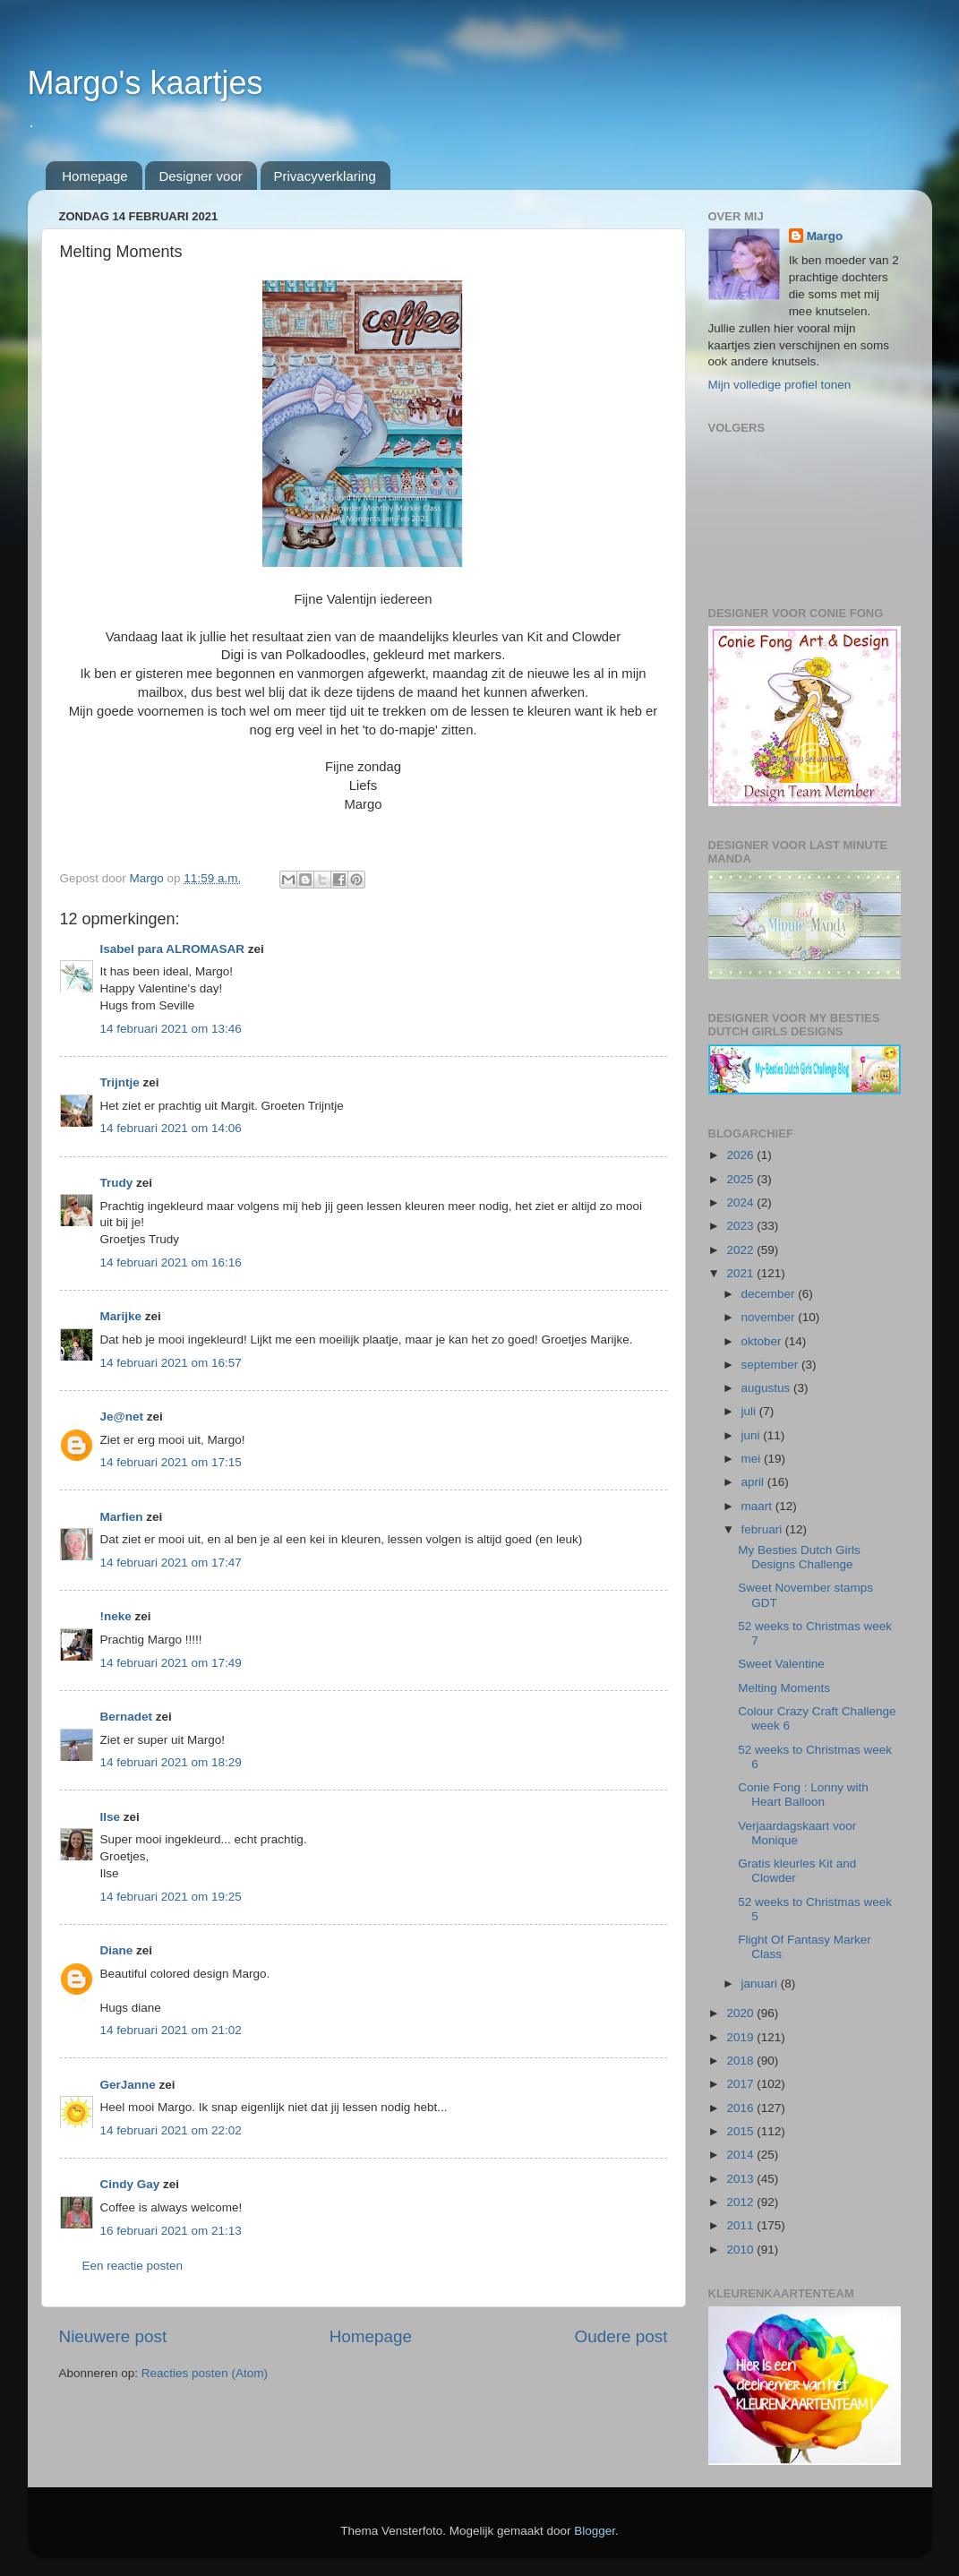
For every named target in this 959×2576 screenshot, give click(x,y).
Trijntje (120, 1082)
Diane (116, 1950)
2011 (741, 2225)
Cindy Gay (130, 2184)
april (754, 1482)
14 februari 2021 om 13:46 (171, 1028)
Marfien (121, 1517)
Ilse (110, 1817)
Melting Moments (784, 1688)
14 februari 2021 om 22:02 (171, 2130)
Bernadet (126, 1716)
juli (750, 1411)
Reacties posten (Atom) (204, 2373)
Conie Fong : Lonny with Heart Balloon (803, 1794)
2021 (741, 1273)
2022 (741, 1250)
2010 (741, 2249)
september (771, 1364)
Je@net (121, 1416)
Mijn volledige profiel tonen (780, 384)
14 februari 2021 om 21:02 (171, 2030)
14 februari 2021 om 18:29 (171, 1762)
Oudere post (621, 2336)
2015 (741, 2131)
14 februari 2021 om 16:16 (171, 1262)
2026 (741, 1155)
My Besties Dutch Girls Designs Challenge (799, 1557)
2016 (741, 2108)
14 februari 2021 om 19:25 (171, 1896)
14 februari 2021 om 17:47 (171, 1562)
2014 (741, 2154)
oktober (763, 1341)
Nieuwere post (113, 2336)
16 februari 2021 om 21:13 (171, 2230)
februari (763, 1529)
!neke (116, 1616)
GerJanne (128, 2084)
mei (753, 1458)
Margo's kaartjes (145, 82)
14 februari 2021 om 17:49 (171, 1663)
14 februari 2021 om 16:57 (171, 1363)
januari (761, 1983)
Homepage (94, 176)
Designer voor (200, 176)
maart (758, 1506)
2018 (741, 2060)
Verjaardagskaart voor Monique (797, 1833)
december (770, 1294)
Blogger (594, 2530)
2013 (741, 2178)
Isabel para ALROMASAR (172, 949)
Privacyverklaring (325, 176)
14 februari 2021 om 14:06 (171, 1128)
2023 (741, 1225)
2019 (741, 2037)
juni (752, 1435)
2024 (741, 1202)
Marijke (121, 1316)
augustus (767, 1388)
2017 (741, 2084)
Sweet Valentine (781, 1663)
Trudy (116, 1182)
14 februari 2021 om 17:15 (171, 1462)
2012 (741, 2202)
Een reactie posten (133, 2265)
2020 (741, 2013)
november (770, 1317)
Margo (825, 236)
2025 (741, 1179)
